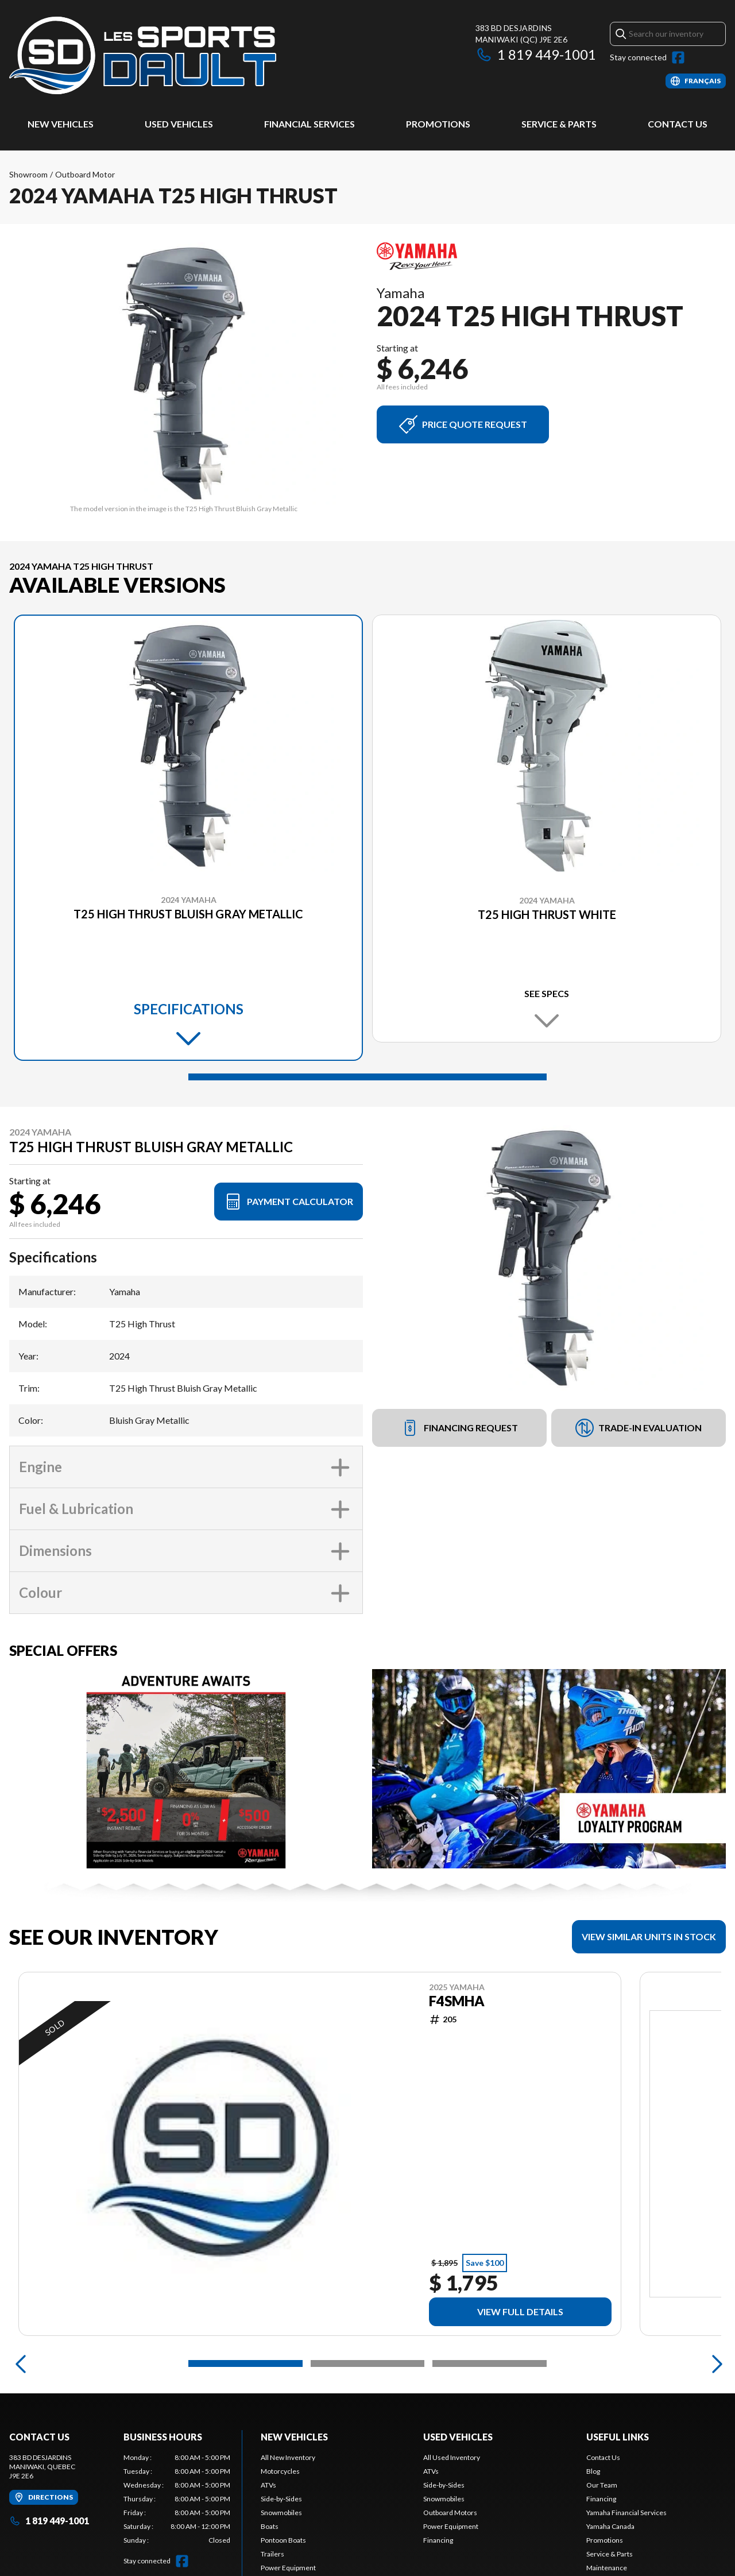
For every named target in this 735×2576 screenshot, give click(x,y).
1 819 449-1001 (535, 54)
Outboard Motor (85, 174)
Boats (269, 2526)
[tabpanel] (177, 2499)
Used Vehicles (179, 123)
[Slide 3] (489, 2363)
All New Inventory (288, 2457)
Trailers (272, 2554)
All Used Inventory (451, 2457)
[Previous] (20, 2363)
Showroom (28, 174)
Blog (593, 2471)
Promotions (438, 123)
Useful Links (617, 2436)
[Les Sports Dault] (142, 55)
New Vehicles (61, 123)
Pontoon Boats (283, 2540)
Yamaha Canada (610, 2526)
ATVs (268, 2485)
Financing (438, 2540)
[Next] (714, 2363)
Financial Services (309, 123)
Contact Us (677, 123)
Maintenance (606, 2567)
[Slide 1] (367, 1076)
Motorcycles (280, 2471)
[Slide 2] (368, 2363)
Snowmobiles (281, 2512)
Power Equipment (288, 2567)
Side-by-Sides (281, 2498)
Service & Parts (559, 123)
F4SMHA (457, 2001)
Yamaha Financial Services (626, 2512)
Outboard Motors (450, 2512)
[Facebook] (678, 57)
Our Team (601, 2485)
